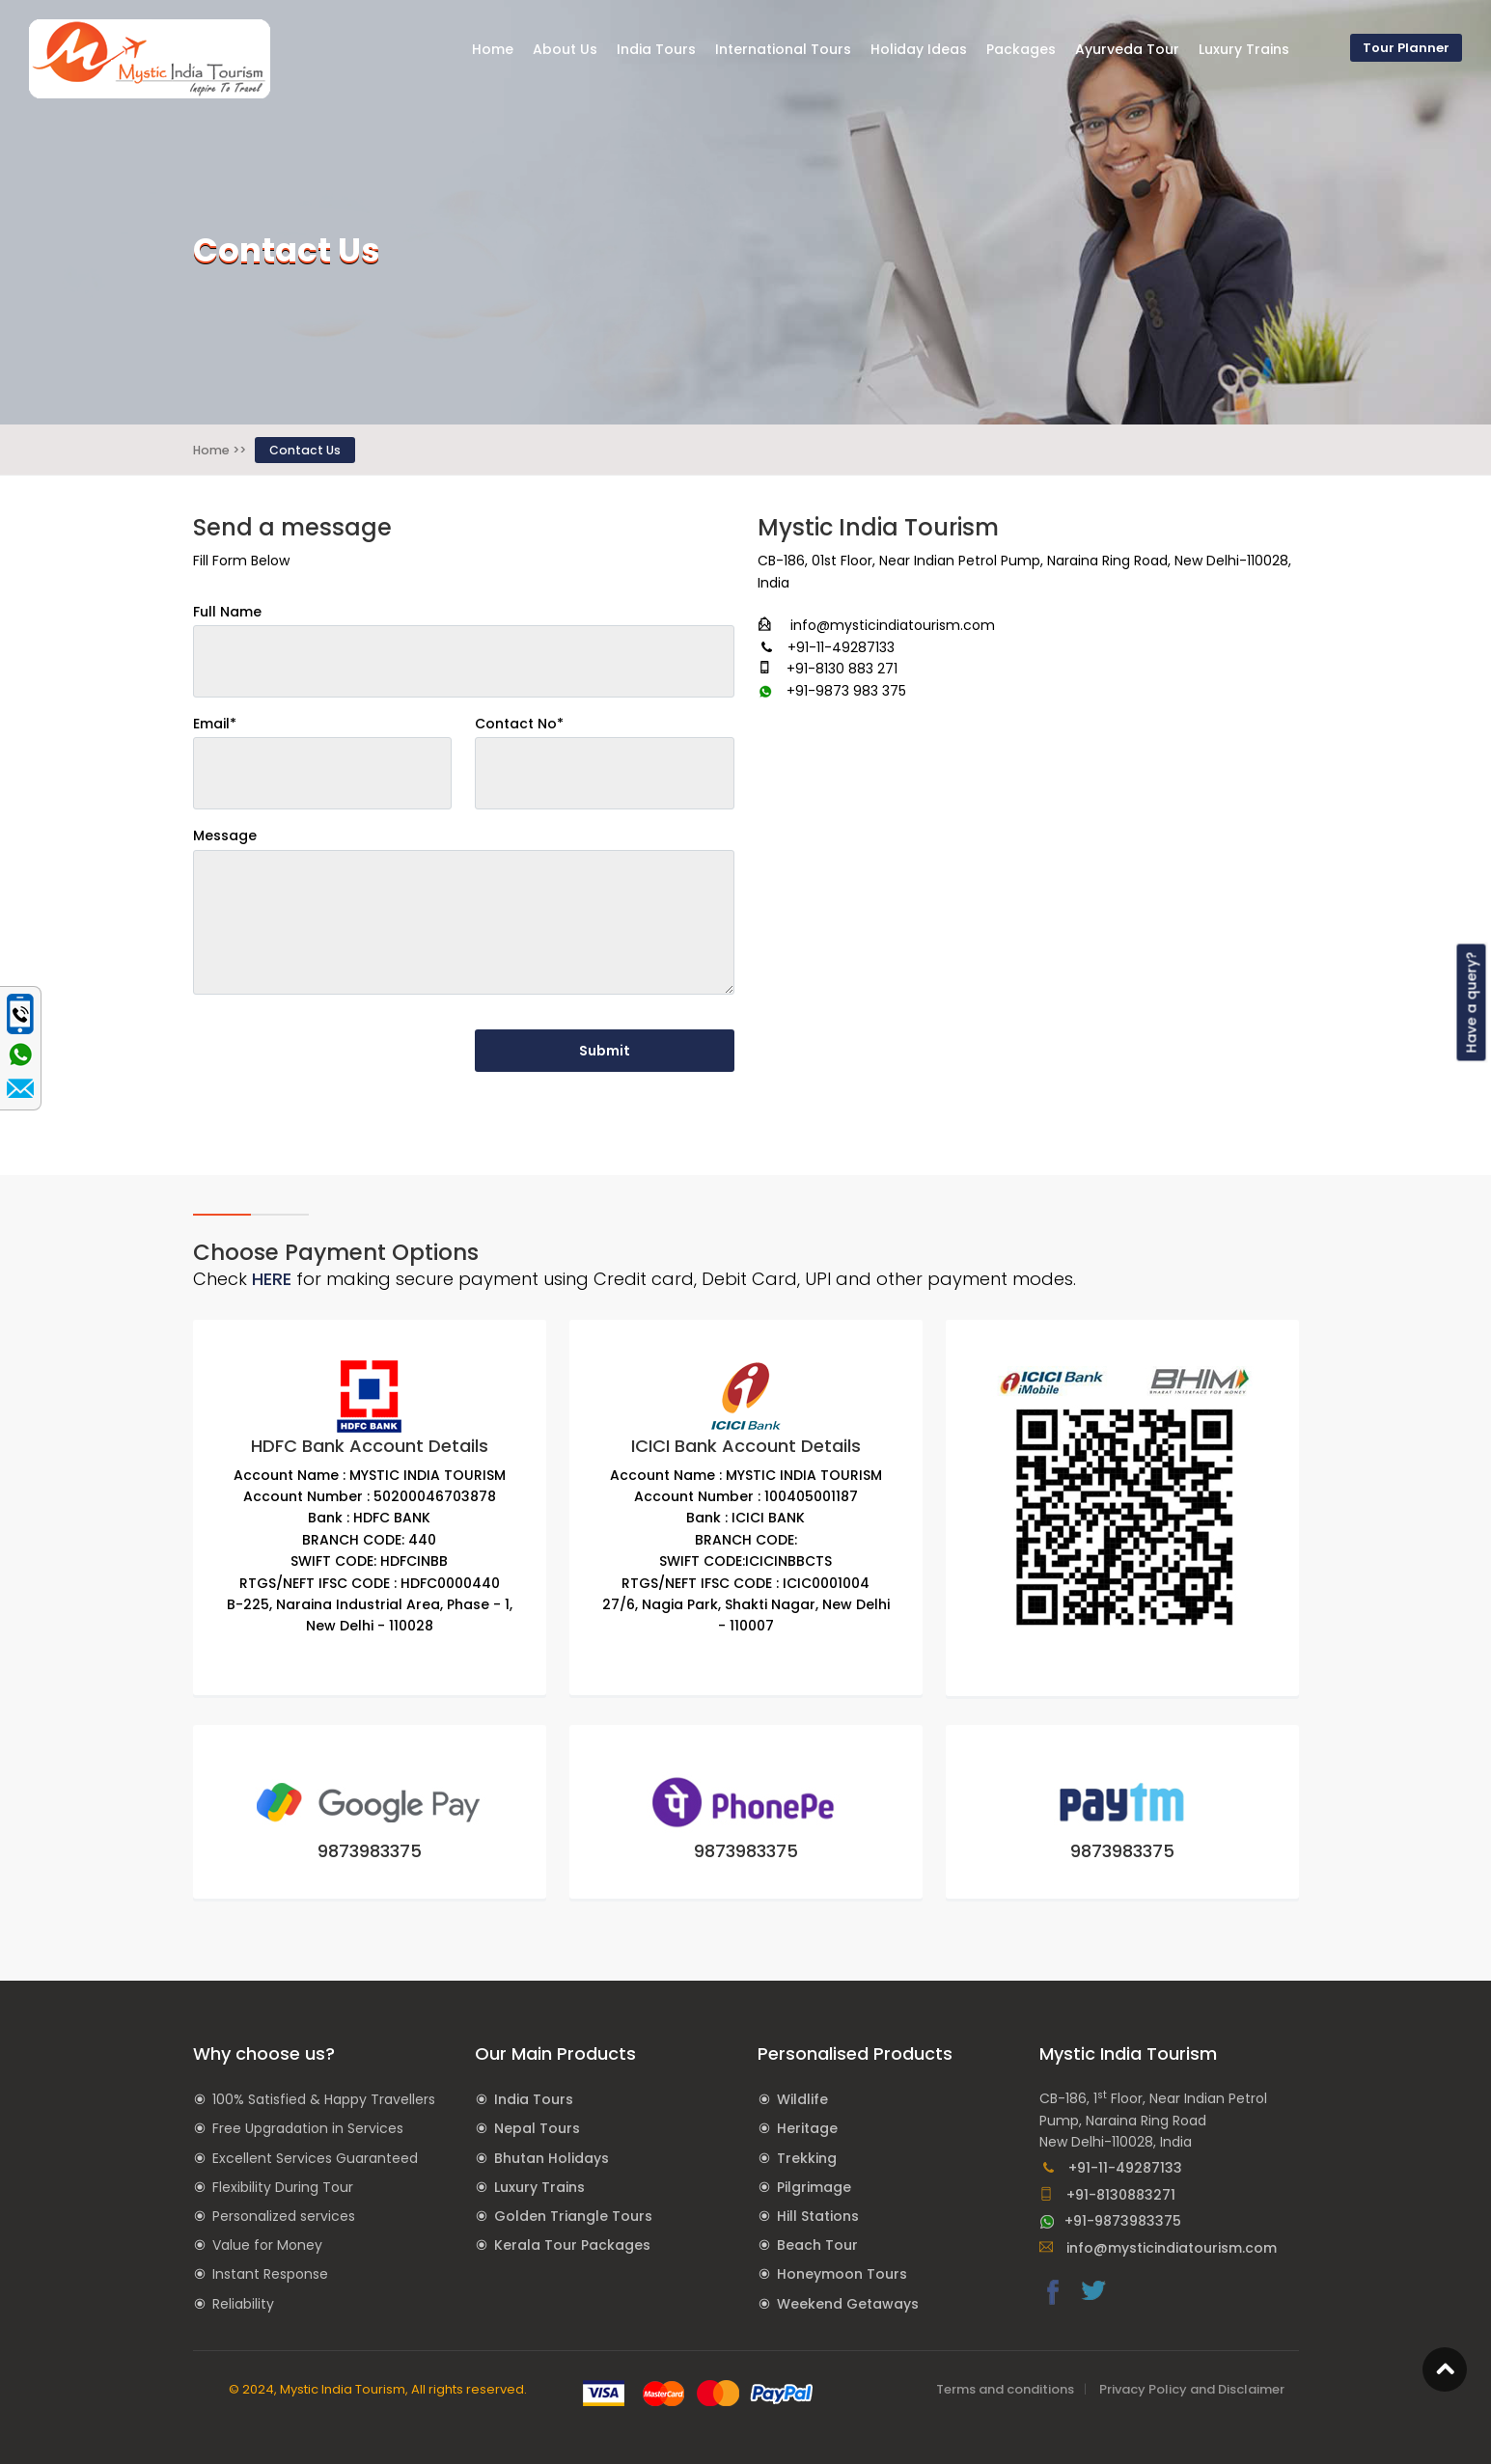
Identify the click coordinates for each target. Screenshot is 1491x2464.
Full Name (227, 611)
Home (492, 49)
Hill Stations (818, 2216)
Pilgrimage (814, 2187)
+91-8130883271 (1107, 2194)
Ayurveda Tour (1127, 49)
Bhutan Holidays (551, 2158)
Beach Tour (817, 2245)
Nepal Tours (537, 2128)
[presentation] (339, 1047)
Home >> (219, 450)
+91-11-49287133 (1110, 2167)
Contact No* (519, 723)
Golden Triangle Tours (573, 2216)
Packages (1021, 49)
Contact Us (305, 450)
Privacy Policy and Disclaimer (1191, 2389)
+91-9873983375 (1110, 2221)
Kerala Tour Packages (572, 2245)
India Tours (533, 2099)
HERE (271, 1279)
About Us (565, 49)
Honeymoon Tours (842, 2274)
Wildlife (802, 2099)
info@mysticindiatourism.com (1158, 2248)
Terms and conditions (1005, 2389)
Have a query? (1471, 1002)
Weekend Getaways (848, 2303)
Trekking (807, 2158)
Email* (214, 723)
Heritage (807, 2128)
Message (225, 835)
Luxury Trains (539, 2187)
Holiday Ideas (918, 49)
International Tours (783, 49)
